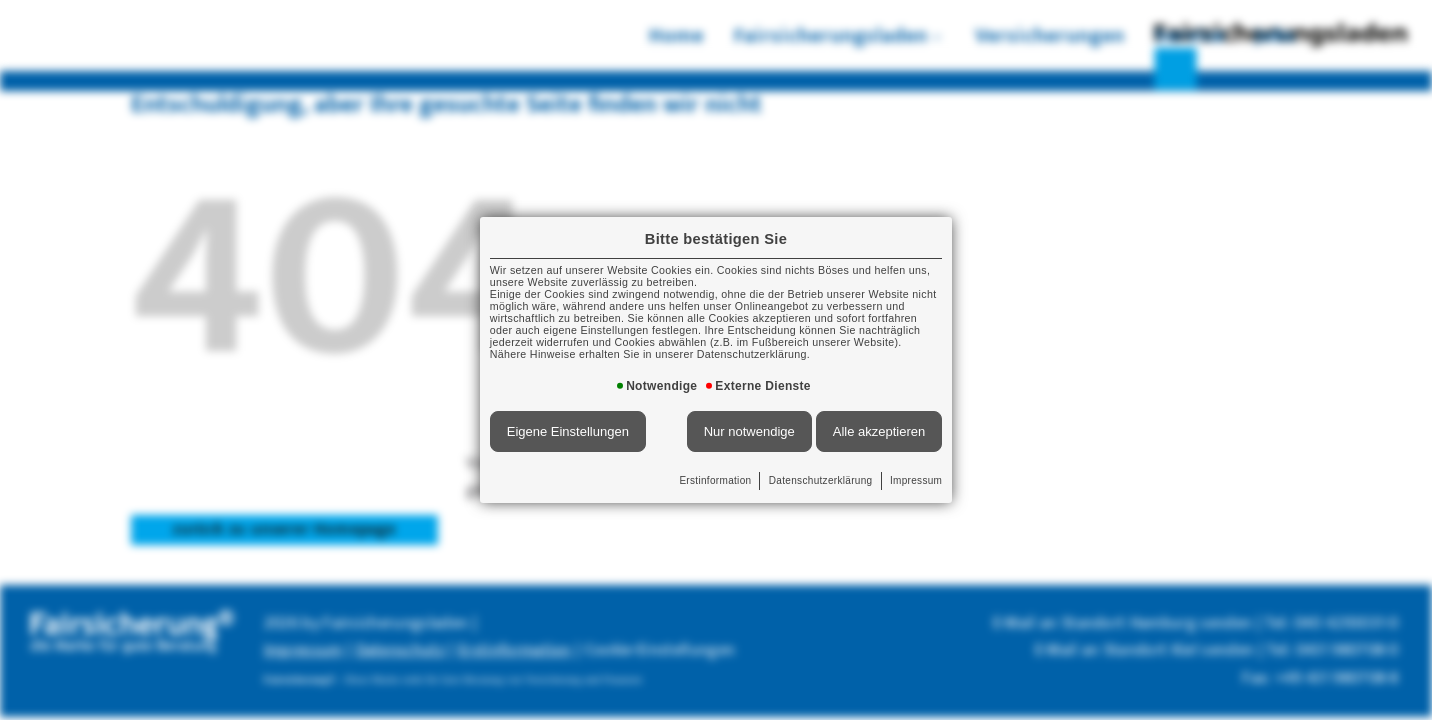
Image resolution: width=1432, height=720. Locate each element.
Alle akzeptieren (863, 421)
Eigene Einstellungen (582, 421)
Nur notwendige (746, 421)
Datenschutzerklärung (811, 466)
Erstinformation (716, 466)
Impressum (898, 466)
